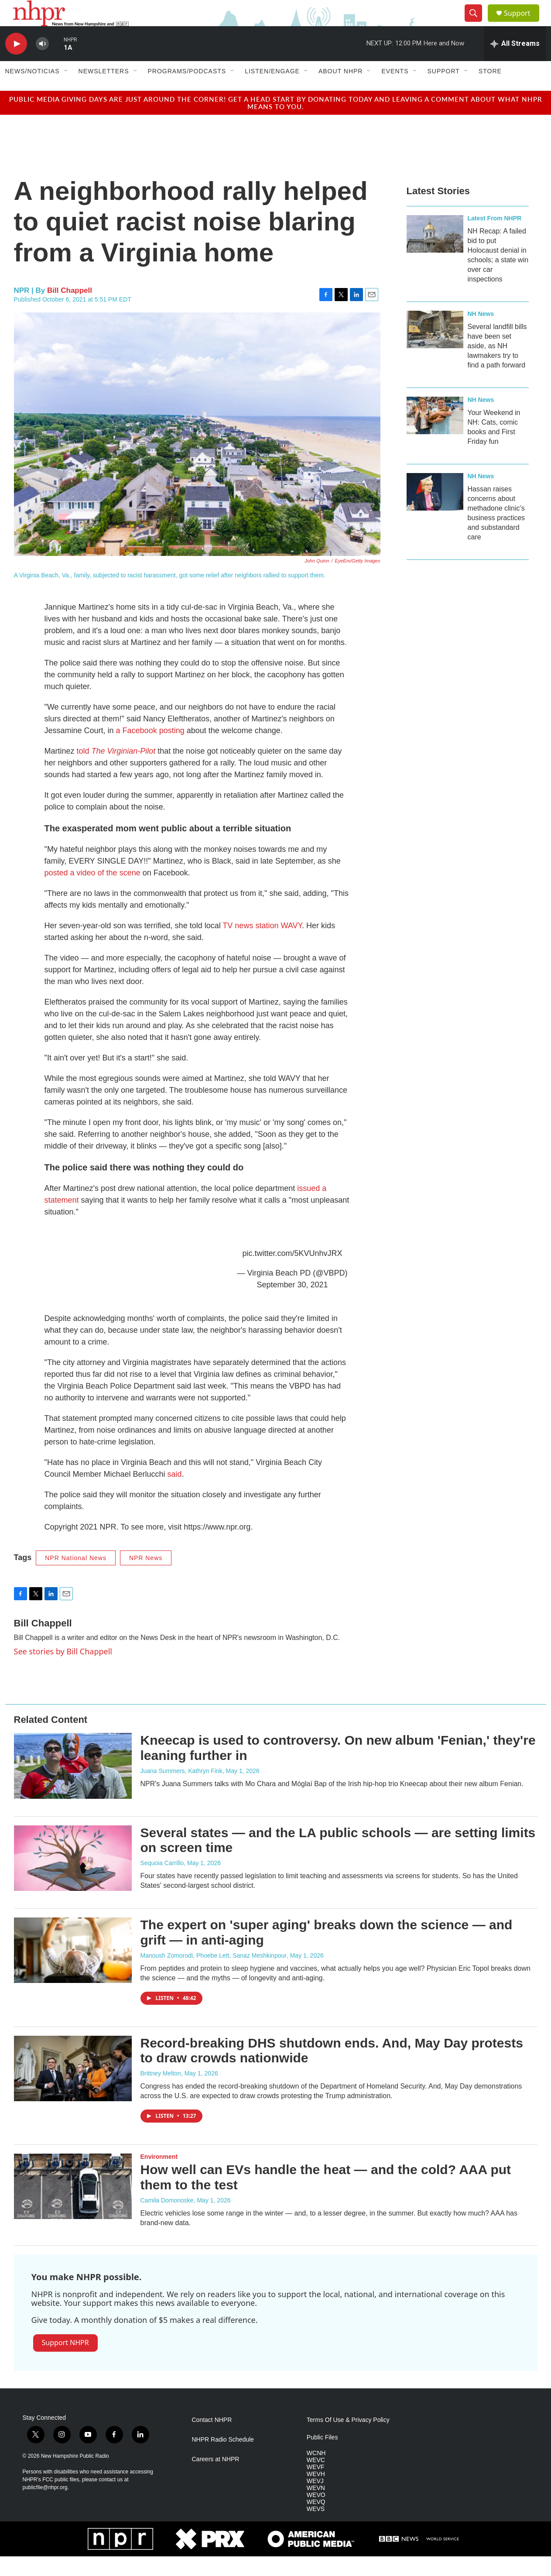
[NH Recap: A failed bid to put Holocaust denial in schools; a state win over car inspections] (435, 253)
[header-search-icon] (477, 23)
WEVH (316, 2493)
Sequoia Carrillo (162, 1882)
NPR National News (75, 1577)
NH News (481, 333)
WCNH (316, 2473)
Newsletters (104, 90)
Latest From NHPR (495, 237)
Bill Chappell (69, 310)
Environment (159, 2176)
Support (522, 22)
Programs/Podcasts (187, 90)
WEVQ (316, 2521)
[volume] (42, 63)
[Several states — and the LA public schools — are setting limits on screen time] (73, 1878)
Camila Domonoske (167, 2219)
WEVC (316, 2480)
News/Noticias (32, 90)
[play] (16, 63)
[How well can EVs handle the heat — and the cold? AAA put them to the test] (73, 2206)
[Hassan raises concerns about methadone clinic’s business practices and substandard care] (435, 511)
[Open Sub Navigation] (66, 90)
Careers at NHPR (216, 2479)
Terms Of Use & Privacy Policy (348, 2439)
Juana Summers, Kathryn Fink (181, 1790)
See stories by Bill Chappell (63, 1671)
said (175, 1493)
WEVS (316, 2528)
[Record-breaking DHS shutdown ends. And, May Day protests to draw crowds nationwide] (73, 2088)
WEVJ (315, 2500)
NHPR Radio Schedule (223, 2459)
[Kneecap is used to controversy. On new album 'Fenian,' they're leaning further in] (73, 1785)
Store (490, 90)
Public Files (322, 2457)
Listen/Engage (272, 90)
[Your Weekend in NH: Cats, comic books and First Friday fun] (435, 435)
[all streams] (515, 63)
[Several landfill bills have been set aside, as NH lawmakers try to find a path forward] (435, 349)
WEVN (316, 2507)
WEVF (315, 2486)
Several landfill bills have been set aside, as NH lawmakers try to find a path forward (497, 365)
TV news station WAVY (262, 945)
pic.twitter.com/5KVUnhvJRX (292, 1273)
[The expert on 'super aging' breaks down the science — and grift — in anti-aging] (73, 1970)
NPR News (145, 1577)
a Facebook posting (150, 750)
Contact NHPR (212, 2439)
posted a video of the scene (92, 892)
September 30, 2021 (292, 1304)
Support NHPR (65, 2362)
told (116, 770)
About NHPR (340, 90)
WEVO (316, 2514)
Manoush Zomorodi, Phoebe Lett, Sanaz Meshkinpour (213, 1975)
